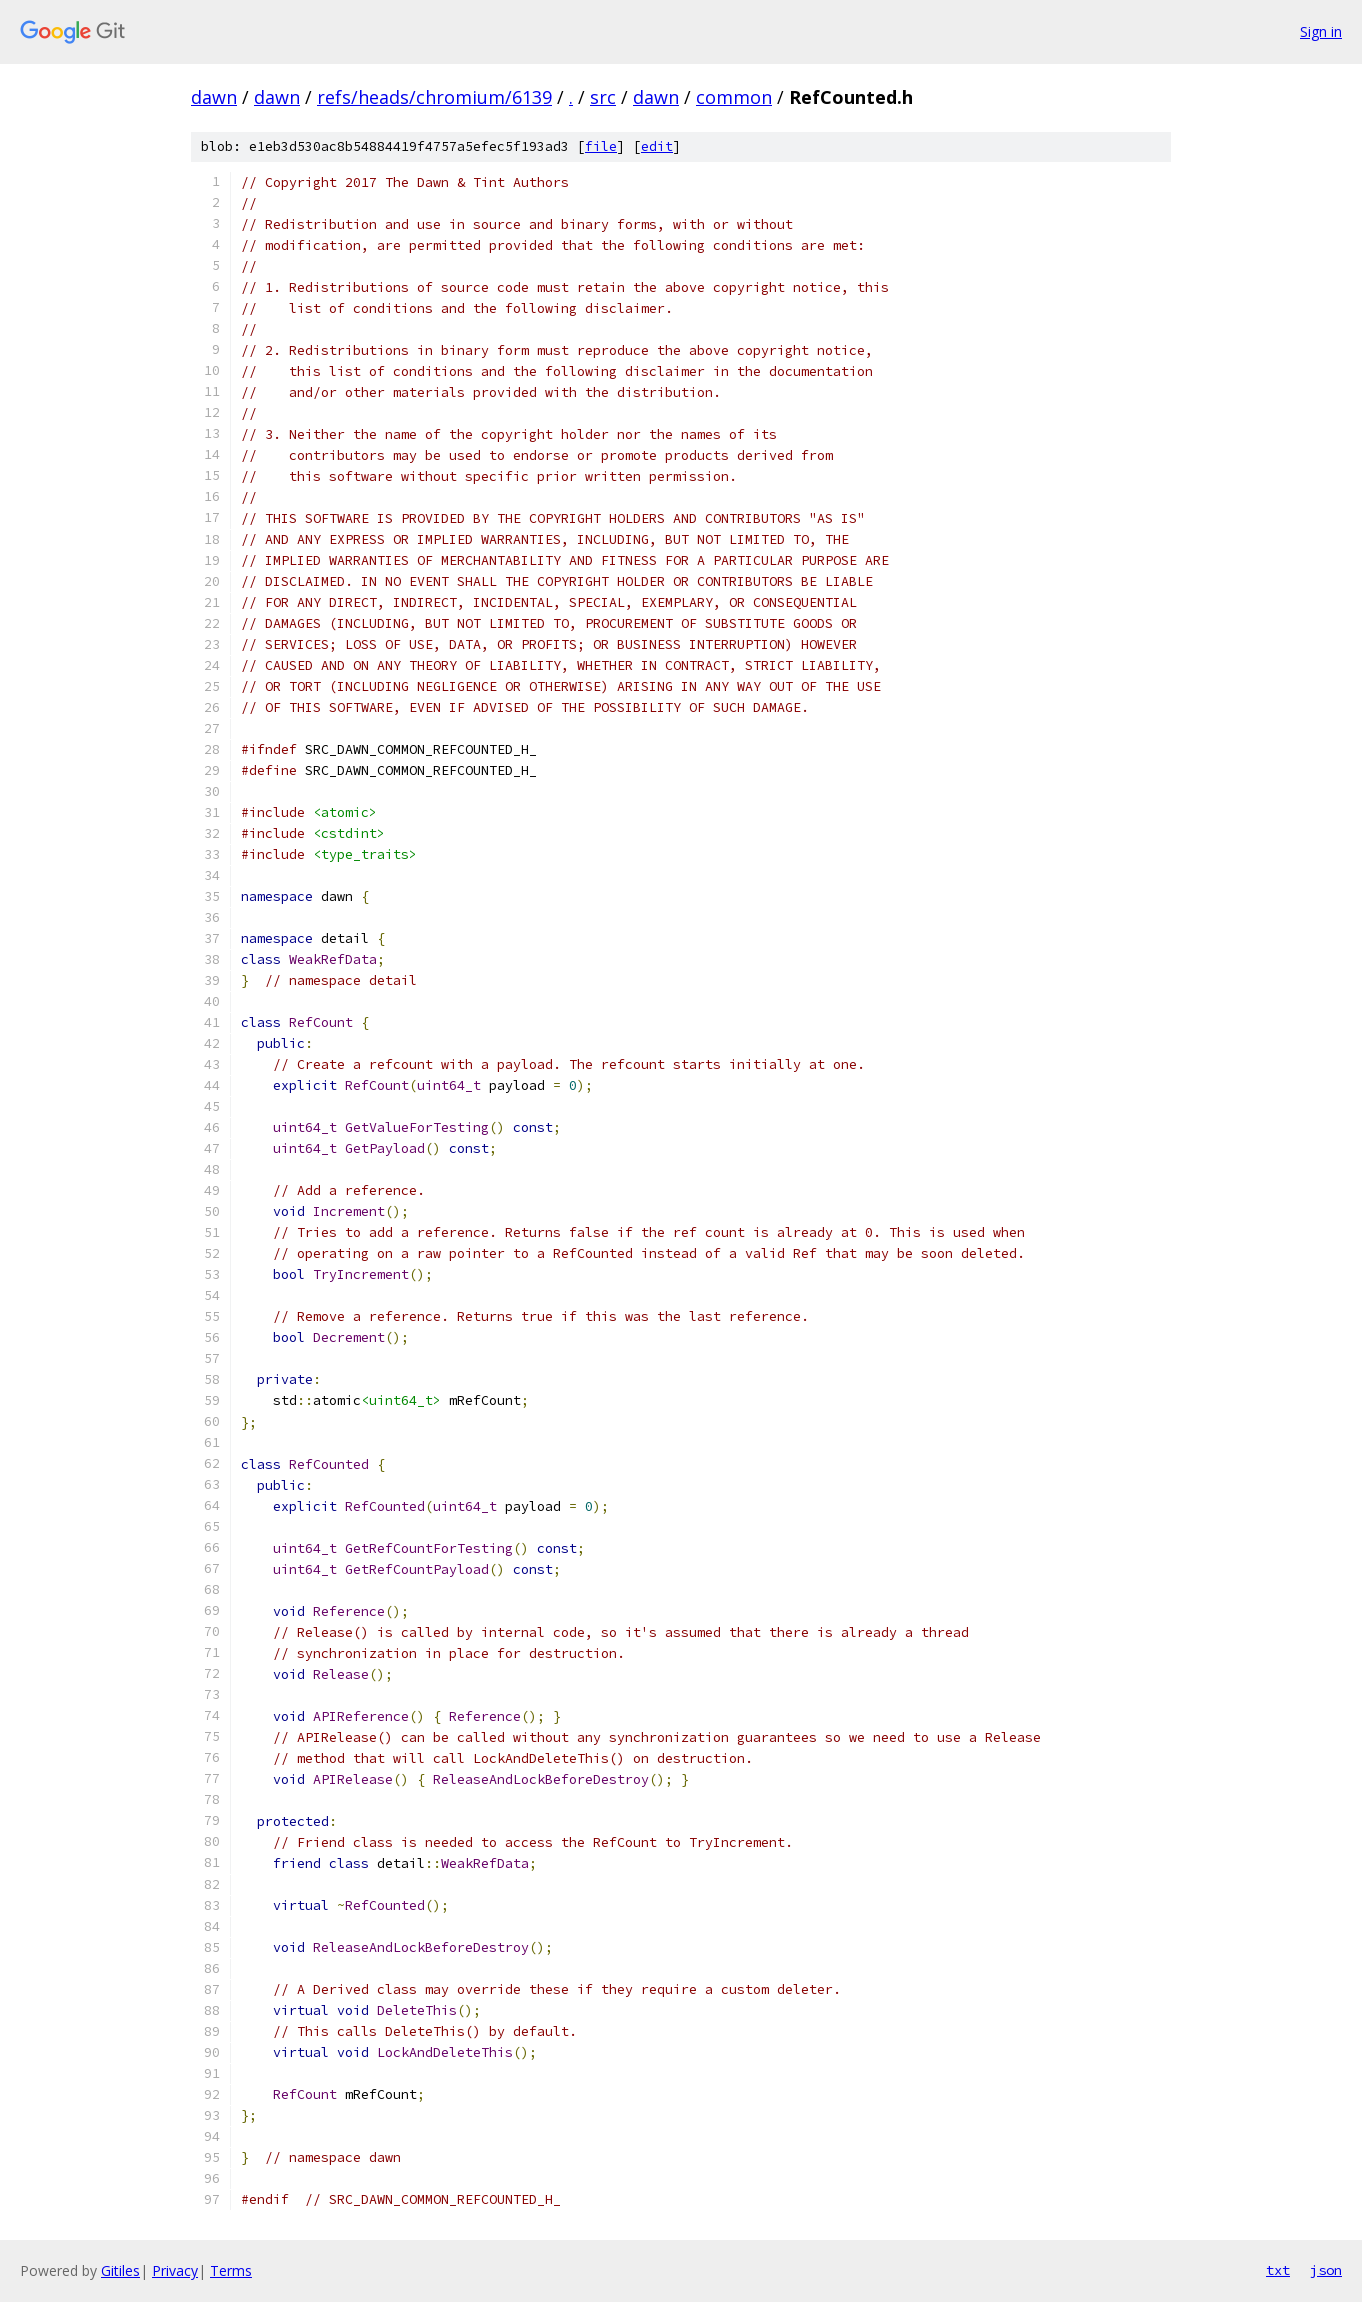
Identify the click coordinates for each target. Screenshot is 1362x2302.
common (734, 97)
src (603, 97)
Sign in (1321, 31)
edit (657, 146)
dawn (214, 97)
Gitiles (120, 2270)
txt (1278, 2270)
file (601, 146)
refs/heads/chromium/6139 (434, 97)
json (1326, 2270)
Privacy (175, 2270)
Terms (231, 2270)
